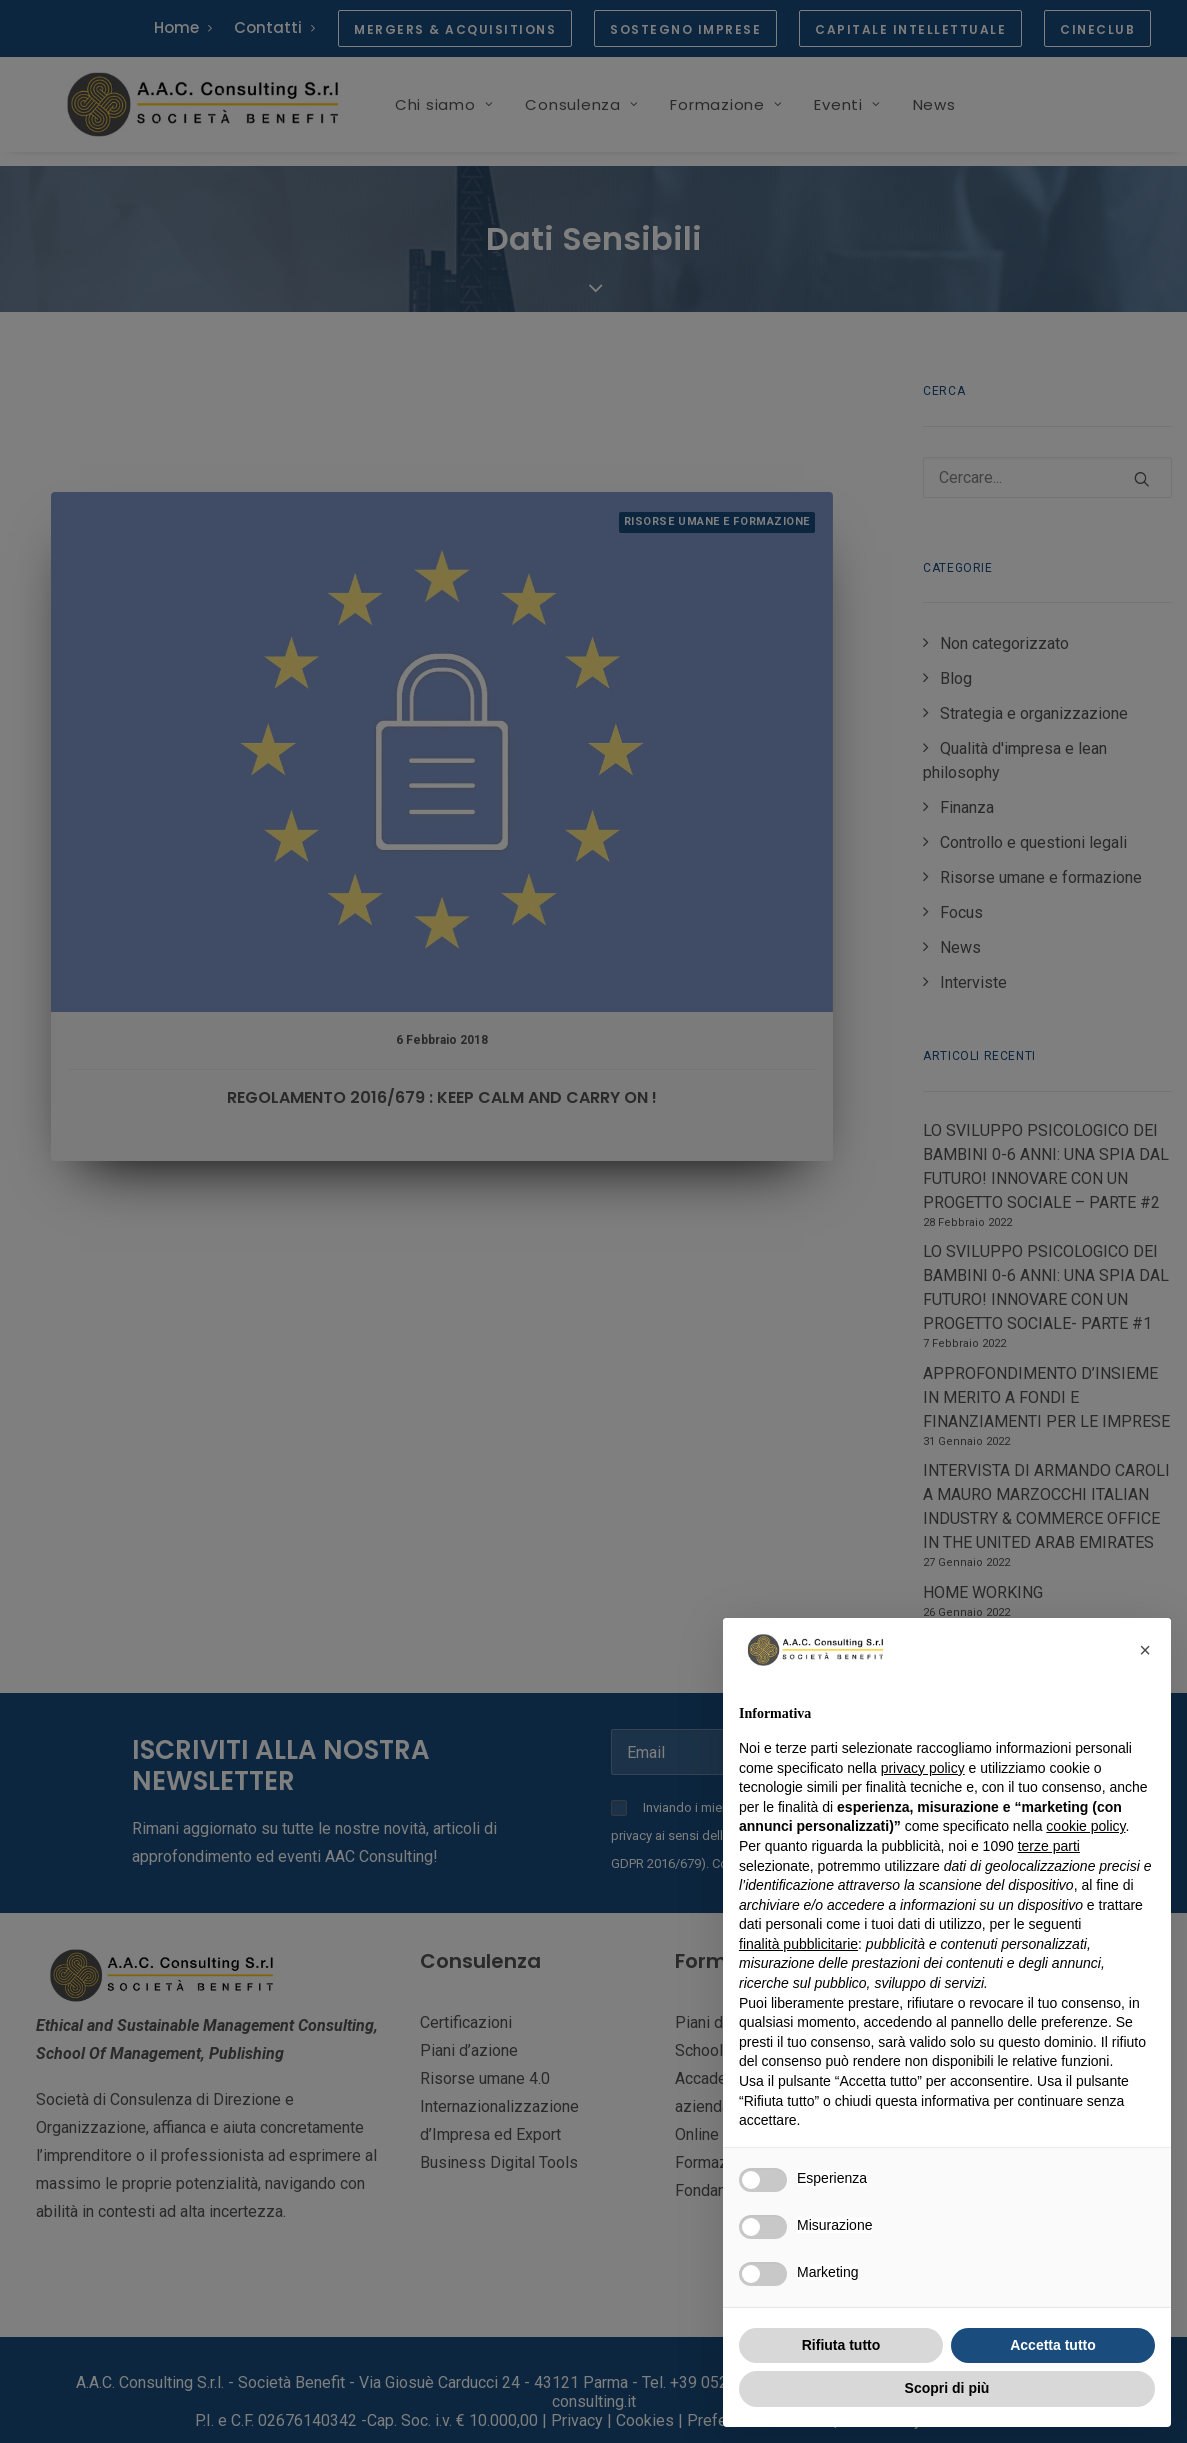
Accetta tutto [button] (1053, 2345)
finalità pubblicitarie (798, 1944)
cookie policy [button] (1085, 1826)
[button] (1145, 1650)
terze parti (1049, 1846)
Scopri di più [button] (947, 2388)
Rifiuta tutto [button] (841, 2345)
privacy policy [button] (923, 1768)
